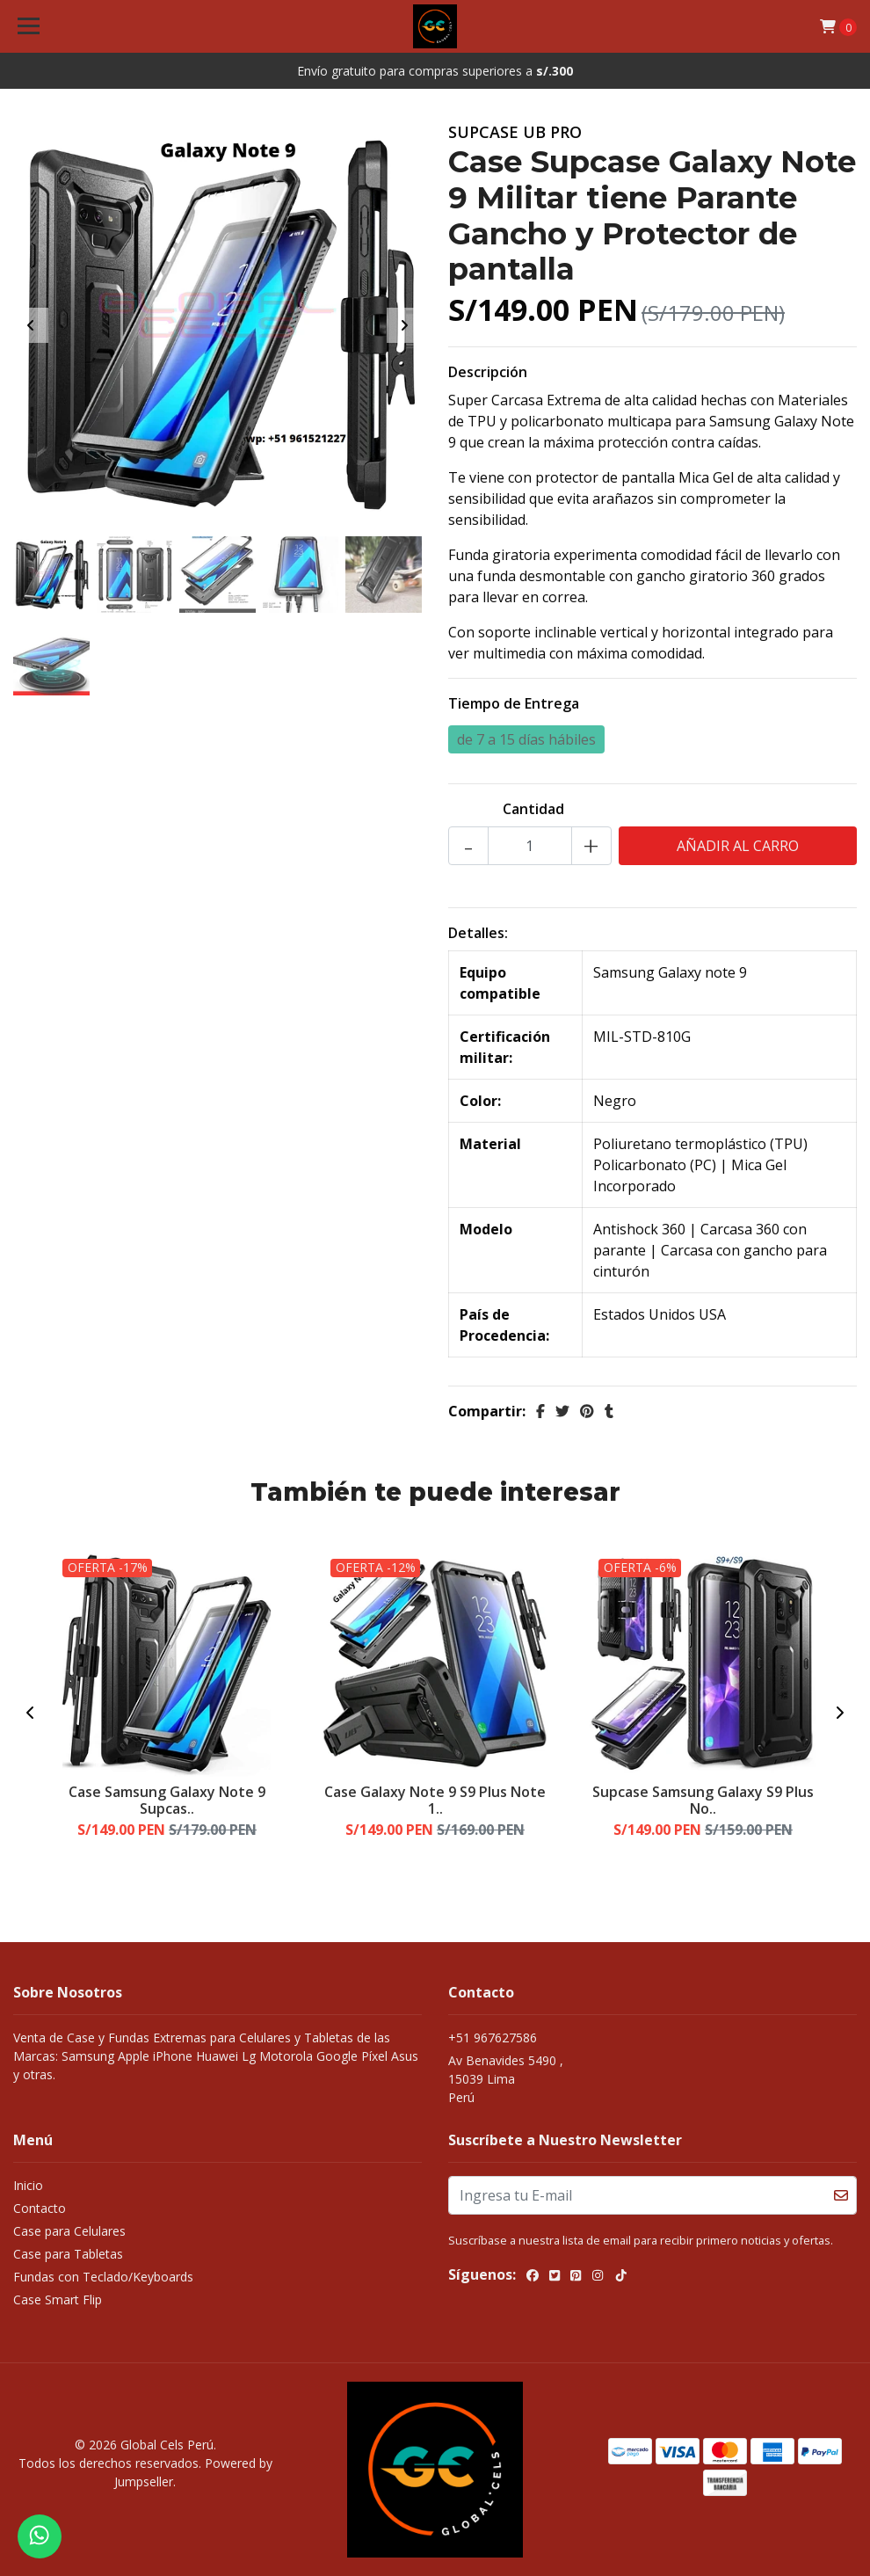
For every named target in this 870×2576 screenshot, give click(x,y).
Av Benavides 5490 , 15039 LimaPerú (505, 2079)
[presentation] (30, 325)
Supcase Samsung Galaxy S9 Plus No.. (703, 1800)
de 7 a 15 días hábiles (526, 739)
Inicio (28, 2185)
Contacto (39, 2208)
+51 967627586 (492, 2037)
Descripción (487, 372)
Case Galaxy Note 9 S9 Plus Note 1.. (435, 1800)
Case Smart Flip (57, 2299)
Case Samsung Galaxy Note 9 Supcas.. (167, 1800)
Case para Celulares (69, 2231)
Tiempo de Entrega (513, 703)
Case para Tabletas (68, 2253)
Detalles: (478, 932)
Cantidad (533, 809)
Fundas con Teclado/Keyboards (103, 2276)
